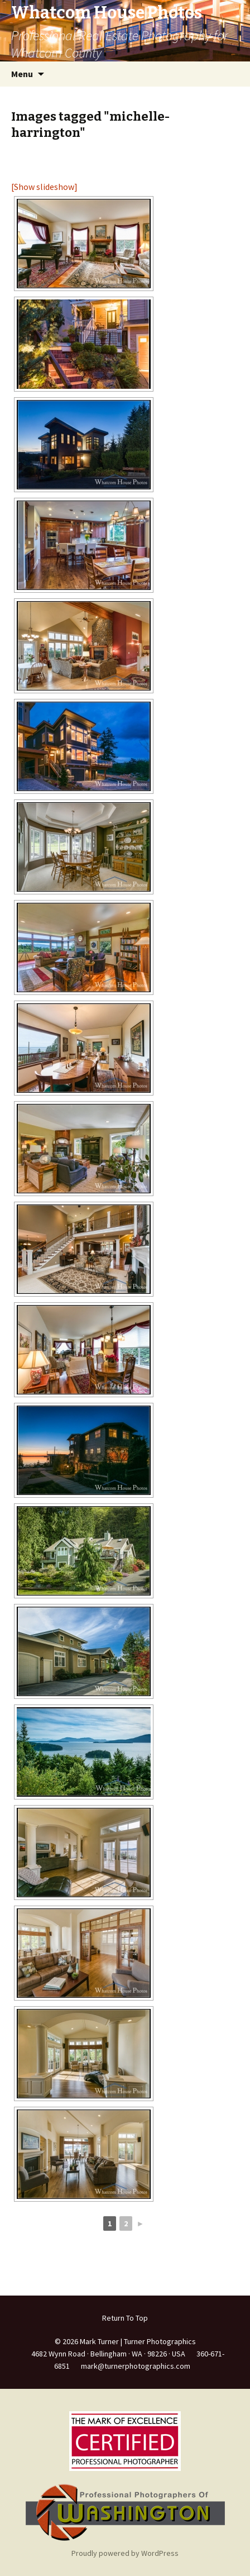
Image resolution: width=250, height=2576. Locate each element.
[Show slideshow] (44, 186)
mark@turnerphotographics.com (135, 2366)
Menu (22, 73)
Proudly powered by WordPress (125, 2553)
